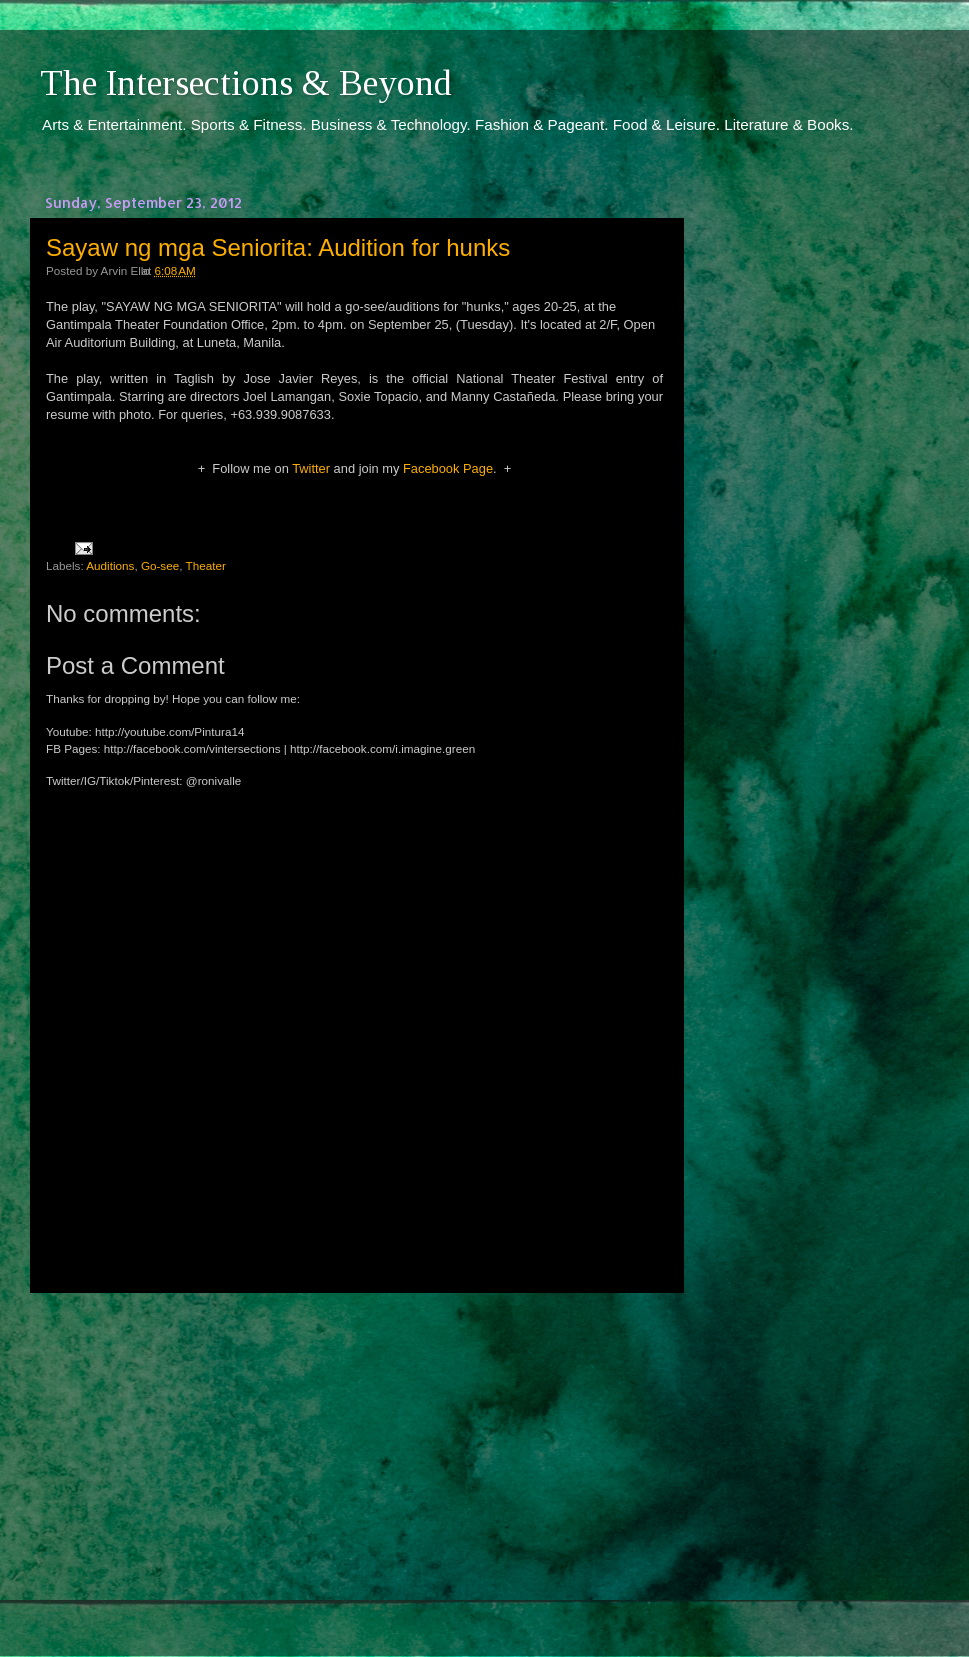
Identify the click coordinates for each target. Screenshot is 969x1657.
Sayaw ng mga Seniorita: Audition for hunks (278, 247)
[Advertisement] (355, 1456)
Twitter (311, 468)
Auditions (110, 565)
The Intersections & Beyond (246, 83)
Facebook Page (448, 468)
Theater (206, 565)
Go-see (160, 565)
